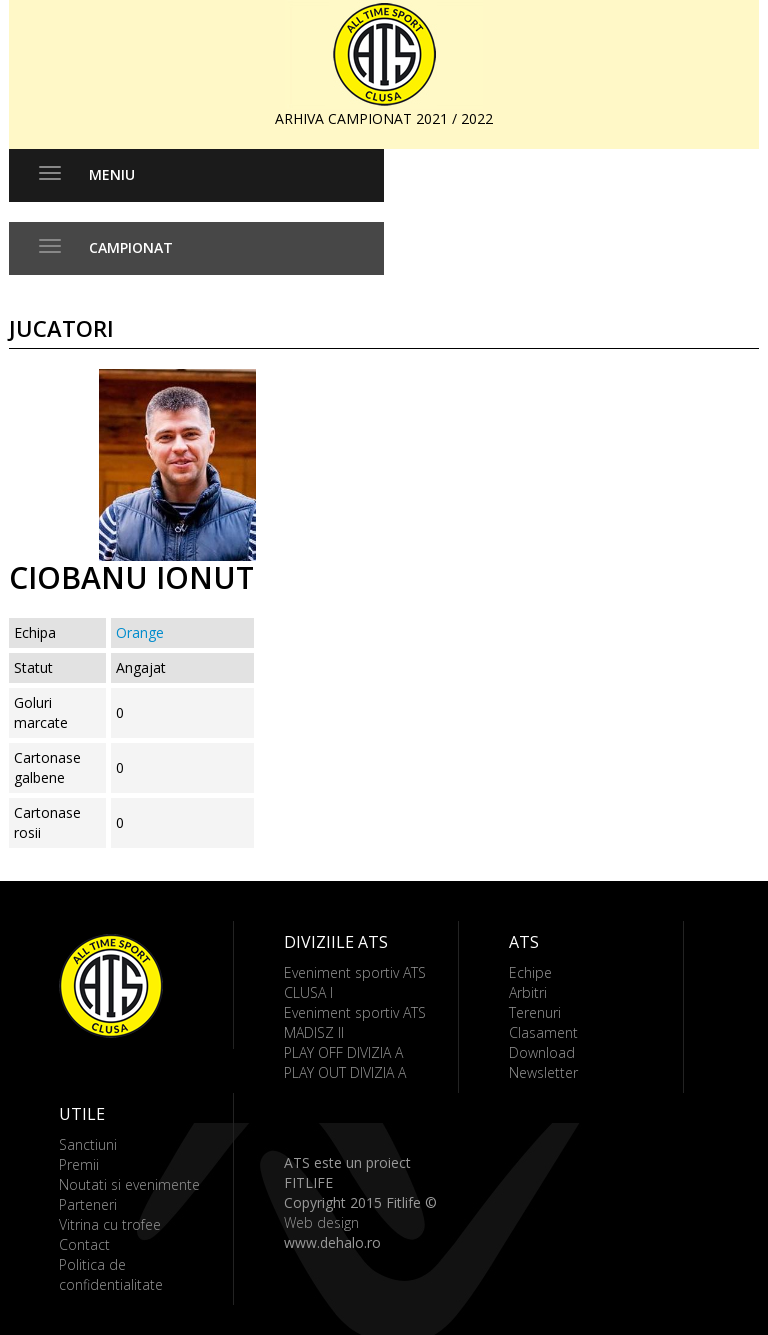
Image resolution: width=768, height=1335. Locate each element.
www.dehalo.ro (332, 1242)
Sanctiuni (88, 1144)
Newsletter (543, 1072)
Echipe (530, 972)
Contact (84, 1244)
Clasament (543, 1032)
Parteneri (88, 1204)
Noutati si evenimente (129, 1184)
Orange (140, 632)
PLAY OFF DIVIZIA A (343, 1052)
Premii (79, 1164)
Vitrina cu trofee (110, 1224)
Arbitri (528, 992)
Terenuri (535, 1012)
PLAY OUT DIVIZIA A (345, 1072)
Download (542, 1052)
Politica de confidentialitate (111, 1274)
